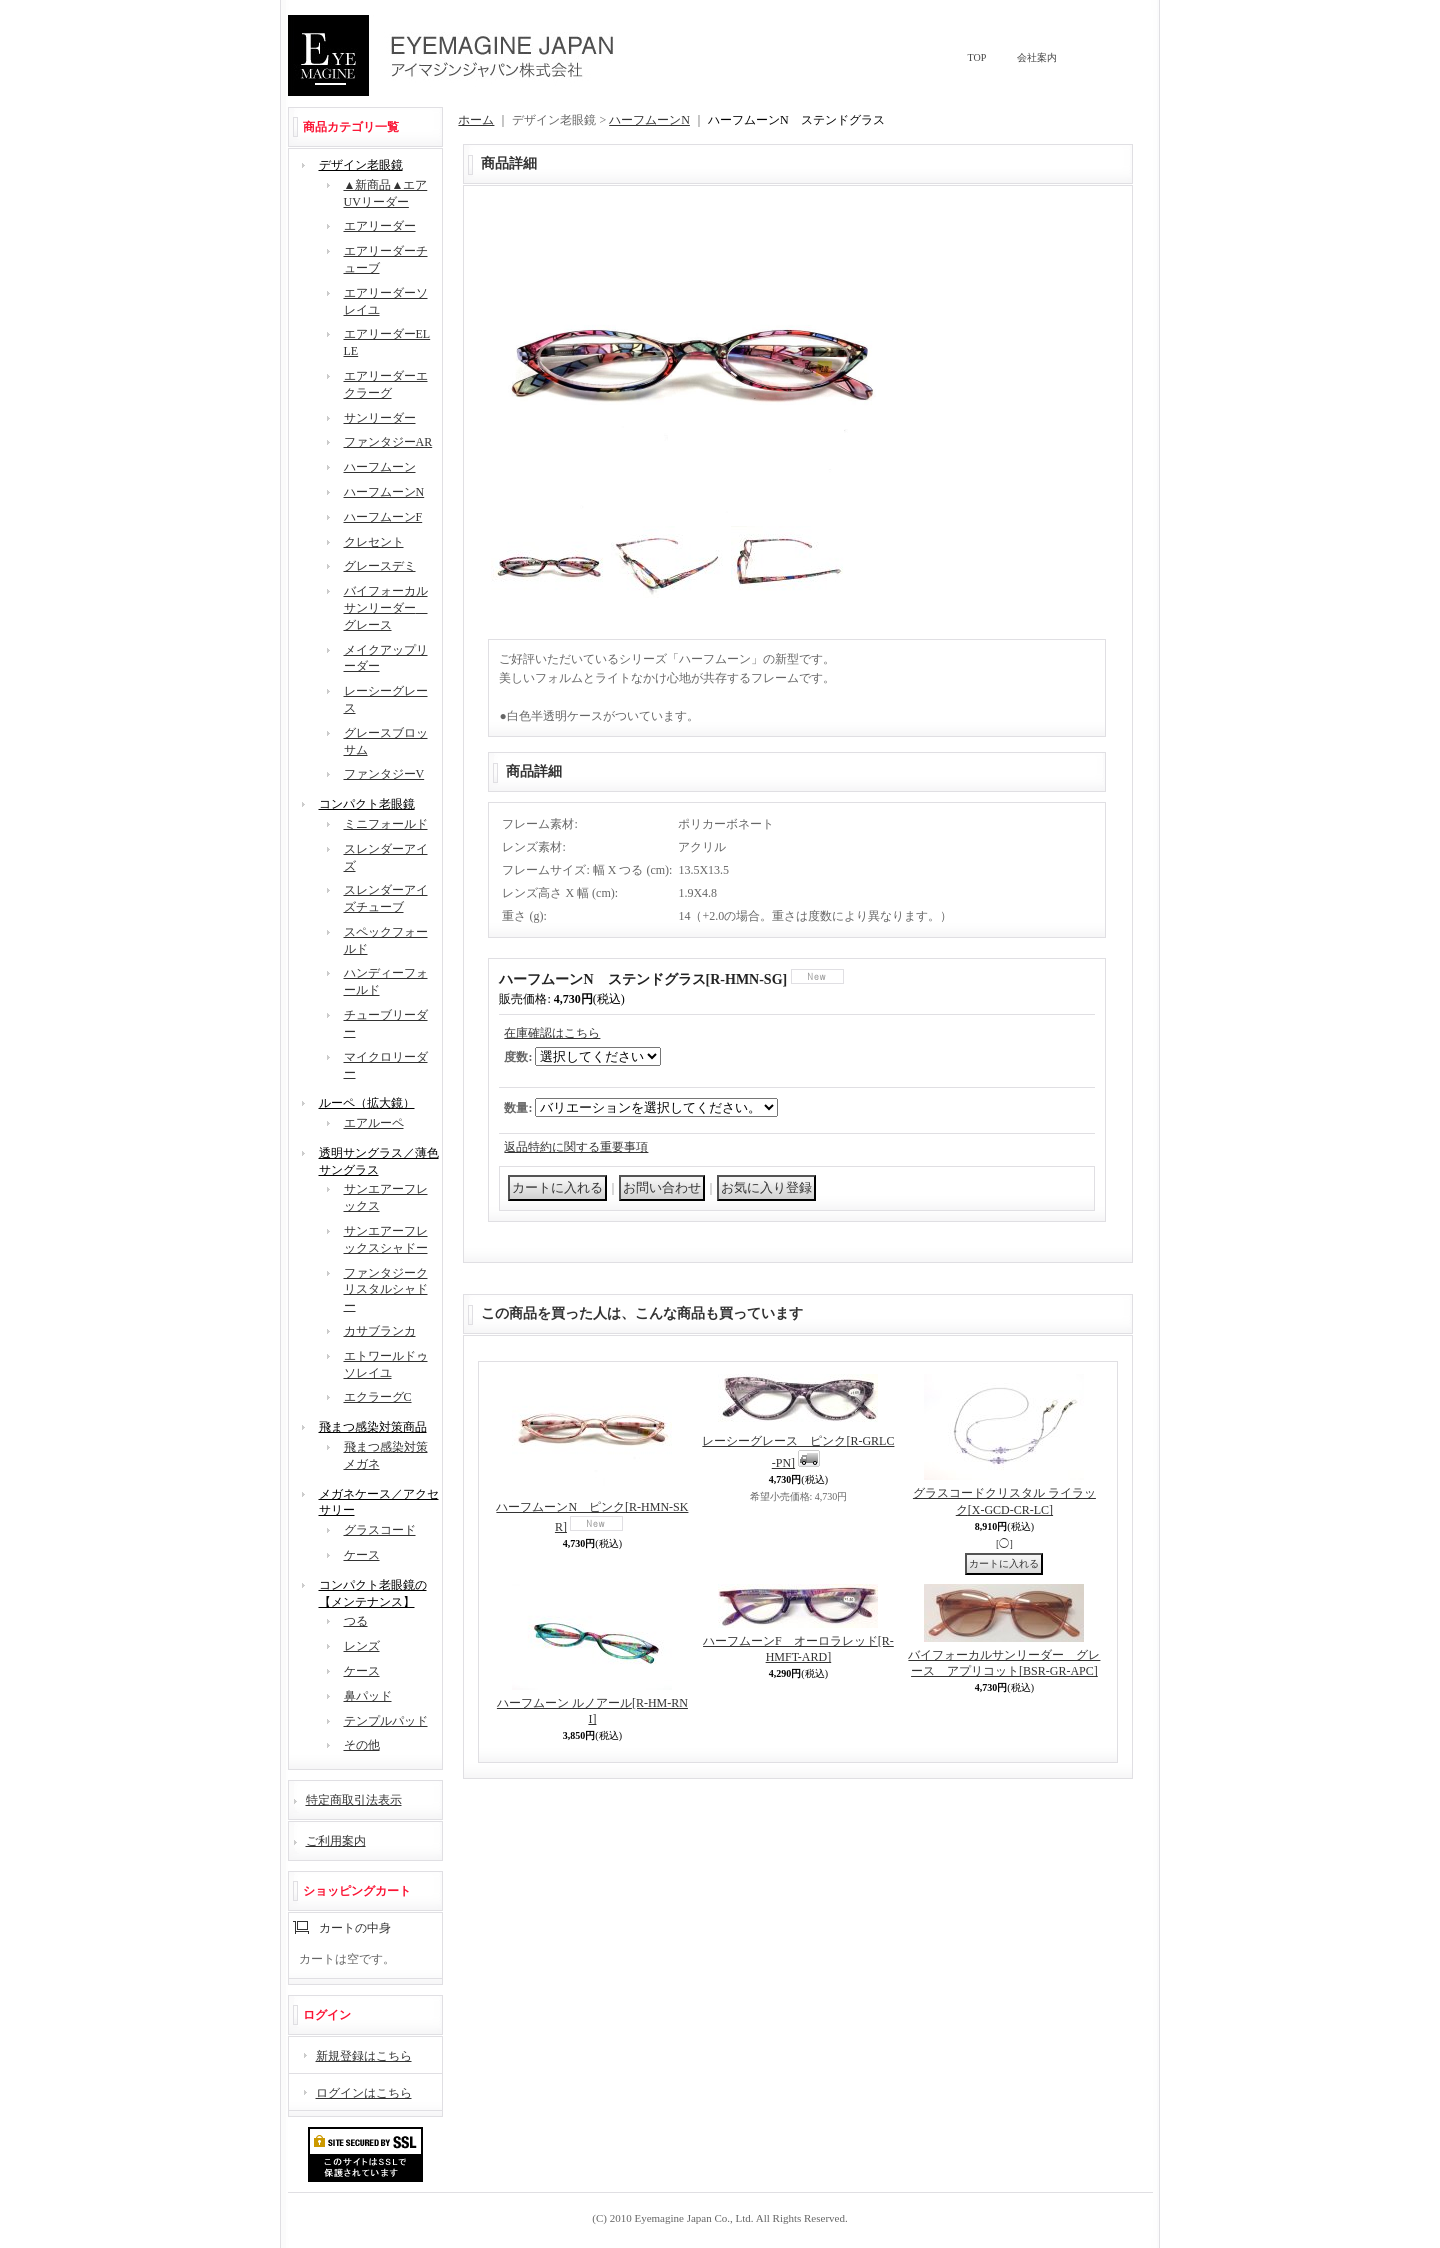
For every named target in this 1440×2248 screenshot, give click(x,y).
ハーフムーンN (384, 492)
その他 (362, 1745)
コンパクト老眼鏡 (367, 804)
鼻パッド (368, 1696)
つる (356, 1621)
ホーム (476, 120)
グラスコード (380, 1530)
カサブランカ (380, 1331)
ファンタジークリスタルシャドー (386, 1290)
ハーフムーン (380, 467)
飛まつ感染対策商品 (373, 1427)
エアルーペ (374, 1123)
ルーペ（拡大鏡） (367, 1103)
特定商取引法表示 (354, 1800)
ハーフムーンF (383, 517)
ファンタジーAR (388, 442)
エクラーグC (378, 1397)
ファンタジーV (384, 774)
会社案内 (1037, 57)
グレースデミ (380, 566)
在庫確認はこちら (552, 1033)
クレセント (374, 542)
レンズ (362, 1646)
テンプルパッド (386, 1721)
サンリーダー (380, 418)
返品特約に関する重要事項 (576, 1147)
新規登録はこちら (364, 2056)
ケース (362, 1555)
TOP (977, 57)
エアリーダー (380, 226)
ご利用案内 (336, 1841)
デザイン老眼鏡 (361, 165)
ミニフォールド (386, 824)
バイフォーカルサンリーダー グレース (386, 608)
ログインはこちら (364, 2093)
